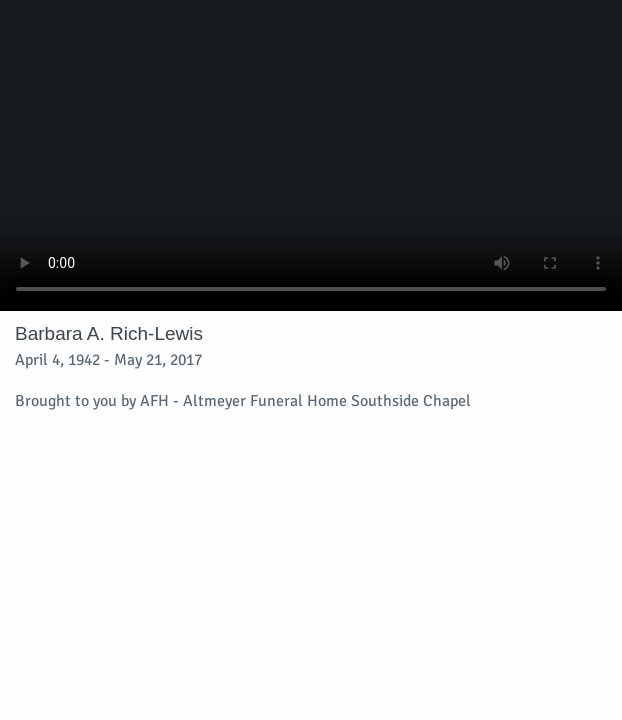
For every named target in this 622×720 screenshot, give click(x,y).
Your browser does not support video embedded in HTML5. (311, 155)
